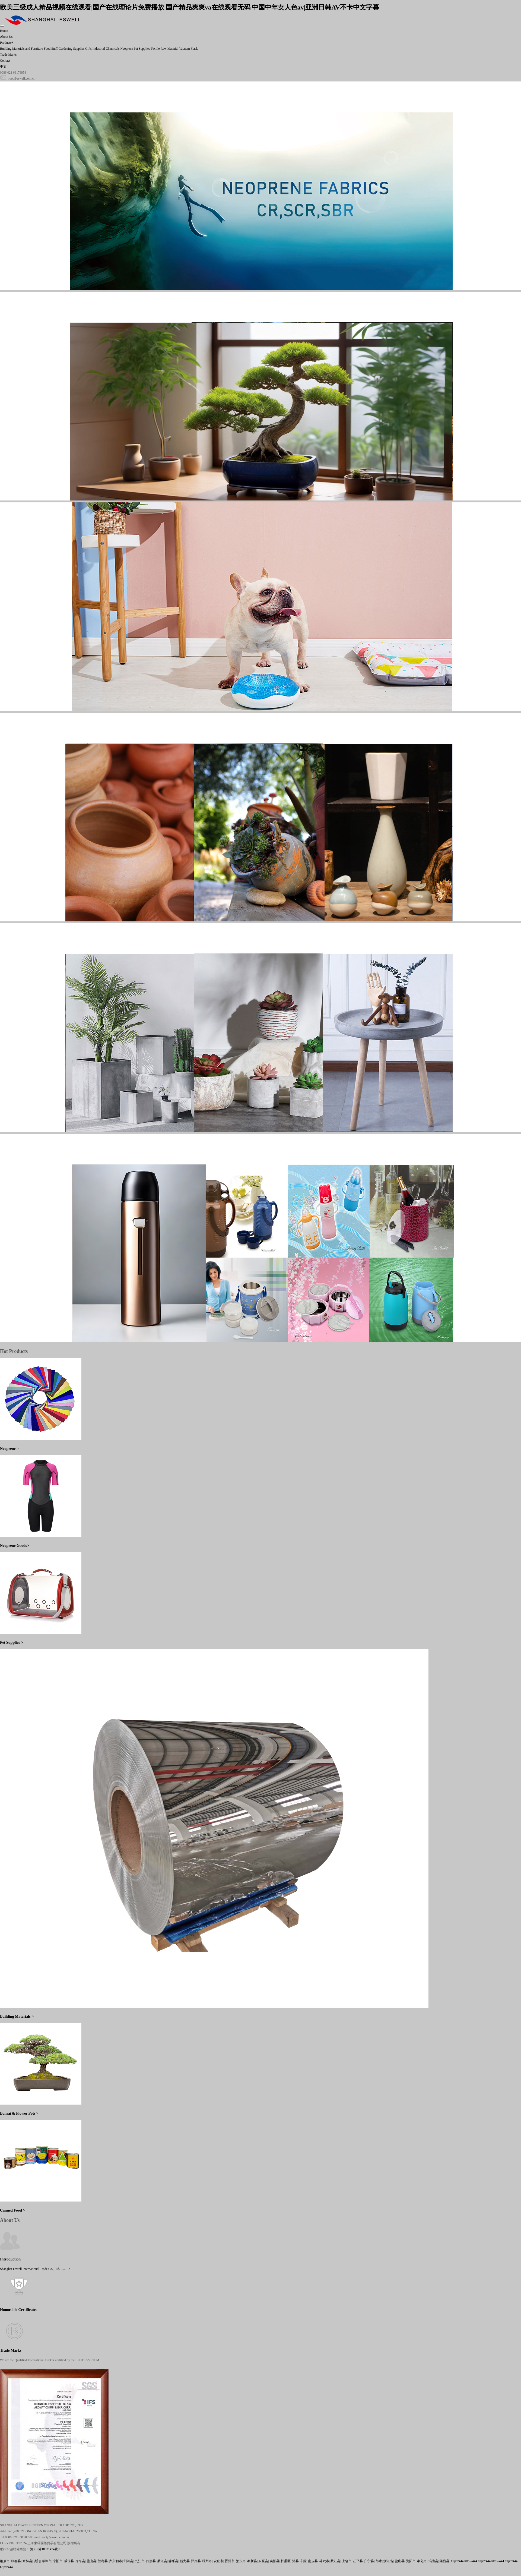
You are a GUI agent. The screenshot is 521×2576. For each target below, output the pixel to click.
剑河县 (128, 2561)
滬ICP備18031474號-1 (45, 2549)
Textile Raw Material (165, 49)
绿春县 (16, 2561)
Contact (5, 60)
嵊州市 (207, 2561)
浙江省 (388, 2561)
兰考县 (103, 2561)
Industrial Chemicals (106, 49)
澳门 (37, 2561)
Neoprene (126, 49)
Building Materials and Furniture (21, 49)
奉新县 (252, 2561)
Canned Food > (12, 2210)
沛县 (295, 2561)
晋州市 (229, 2561)
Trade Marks (8, 54)
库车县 (80, 2561)
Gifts (88, 49)
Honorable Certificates (18, 2309)
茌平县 (358, 2561)
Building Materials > (17, 2016)
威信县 (69, 2561)
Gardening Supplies (71, 49)
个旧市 (58, 2561)
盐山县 (400, 2561)
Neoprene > (9, 1448)
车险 (303, 2561)
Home (4, 31)
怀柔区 (286, 2561)
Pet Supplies (142, 49)
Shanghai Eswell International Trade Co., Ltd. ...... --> (35, 2269)
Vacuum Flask (188, 49)
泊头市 (241, 2561)
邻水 (379, 2561)
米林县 (27, 2561)
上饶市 (347, 2561)
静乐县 (173, 2561)
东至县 (263, 2561)
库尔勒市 (115, 2561)
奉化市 (422, 2561)
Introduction (10, 2259)
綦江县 (162, 2561)
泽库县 (196, 2561)
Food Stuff (51, 49)
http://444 (457, 2561)
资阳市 (411, 2561)
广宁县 (369, 2561)
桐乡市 (5, 2561)
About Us (6, 37)
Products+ (6, 43)
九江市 (140, 2561)
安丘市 (218, 2561)
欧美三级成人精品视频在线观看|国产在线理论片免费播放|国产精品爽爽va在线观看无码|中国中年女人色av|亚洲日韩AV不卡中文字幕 (189, 7)
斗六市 (324, 2561)
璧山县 (91, 2561)
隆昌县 (444, 2561)
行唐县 (151, 2561)
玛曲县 (433, 2561)
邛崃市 (47, 2561)
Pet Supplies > (11, 1642)
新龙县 (185, 2561)
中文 (3, 66)
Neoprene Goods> (14, 1545)
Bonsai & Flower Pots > (19, 2113)
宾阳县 (274, 2561)
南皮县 (313, 2561)
